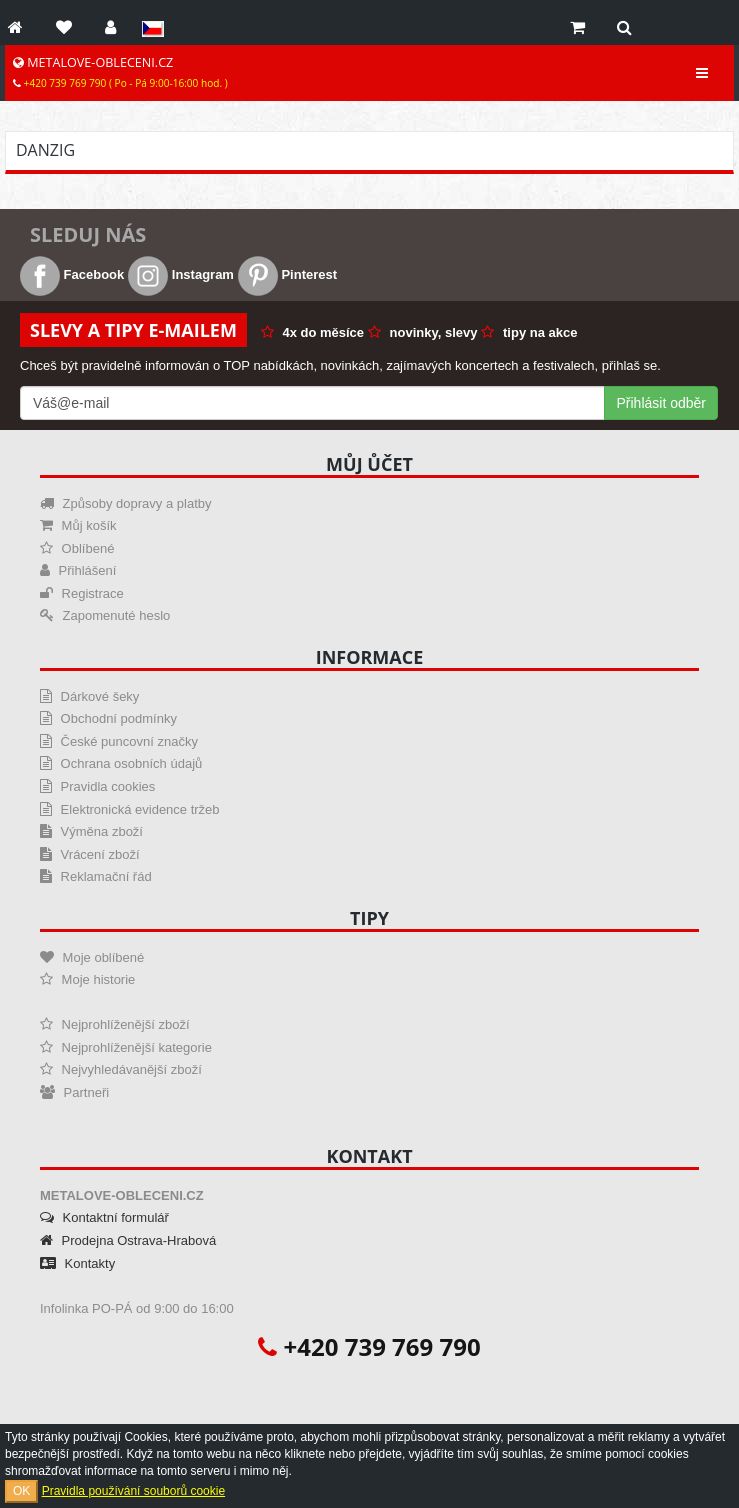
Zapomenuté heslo (105, 615)
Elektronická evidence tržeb (130, 809)
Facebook (72, 274)
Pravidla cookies (97, 786)
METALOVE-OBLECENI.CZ (120, 72)
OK (21, 1491)
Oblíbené (77, 548)
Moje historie (87, 979)
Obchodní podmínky (108, 718)
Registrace (82, 593)
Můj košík (78, 525)
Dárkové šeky (89, 696)
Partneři (74, 1092)
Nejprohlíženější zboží (115, 1024)
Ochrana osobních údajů (121, 763)
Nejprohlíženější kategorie (126, 1047)
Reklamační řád (96, 876)
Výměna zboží (91, 831)
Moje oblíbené (92, 957)
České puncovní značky (119, 741)
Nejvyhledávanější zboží (121, 1069)
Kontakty (77, 1263)
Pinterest (287, 274)
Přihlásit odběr (662, 403)
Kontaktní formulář (104, 1217)
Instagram (181, 274)
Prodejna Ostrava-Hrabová (128, 1240)
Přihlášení (78, 570)
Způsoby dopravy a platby (125, 503)
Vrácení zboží (90, 854)
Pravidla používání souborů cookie (133, 1491)
